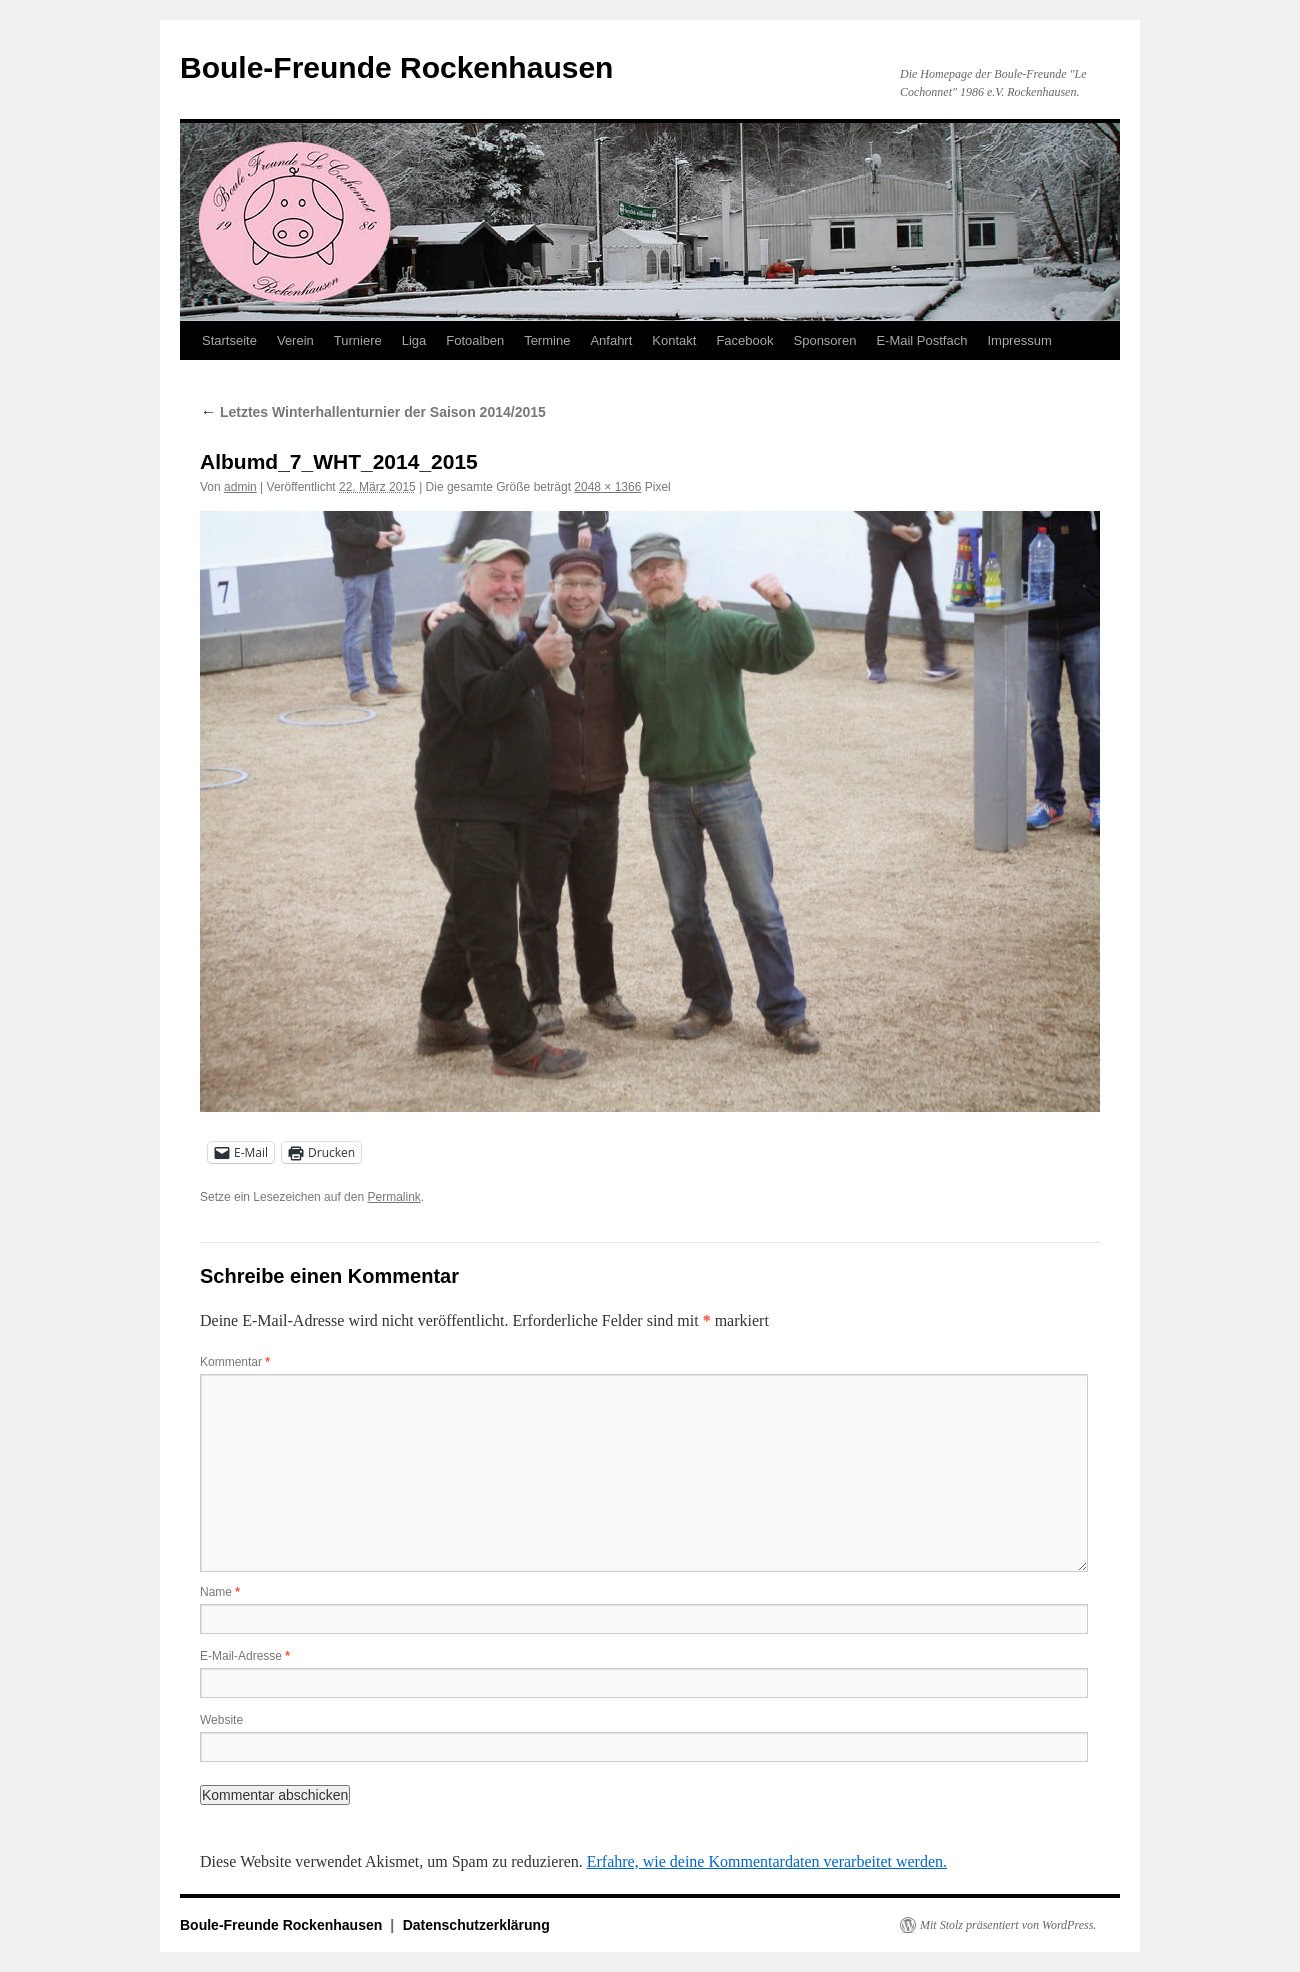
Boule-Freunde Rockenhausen (396, 67)
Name (220, 1592)
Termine (547, 340)
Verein (295, 340)
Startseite (229, 340)
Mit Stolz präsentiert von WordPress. (1008, 1925)
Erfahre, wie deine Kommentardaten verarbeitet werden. (767, 1861)
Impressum (1019, 340)
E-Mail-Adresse (245, 1656)
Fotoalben (475, 340)
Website (221, 1720)
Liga (414, 340)
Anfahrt (611, 340)
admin (240, 487)
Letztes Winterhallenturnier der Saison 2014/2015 (373, 412)
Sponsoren (825, 340)
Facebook (744, 340)
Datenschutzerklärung (476, 1925)
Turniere (358, 340)
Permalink (393, 1197)
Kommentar (235, 1362)
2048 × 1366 (607, 487)
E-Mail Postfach (921, 340)
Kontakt (674, 340)
